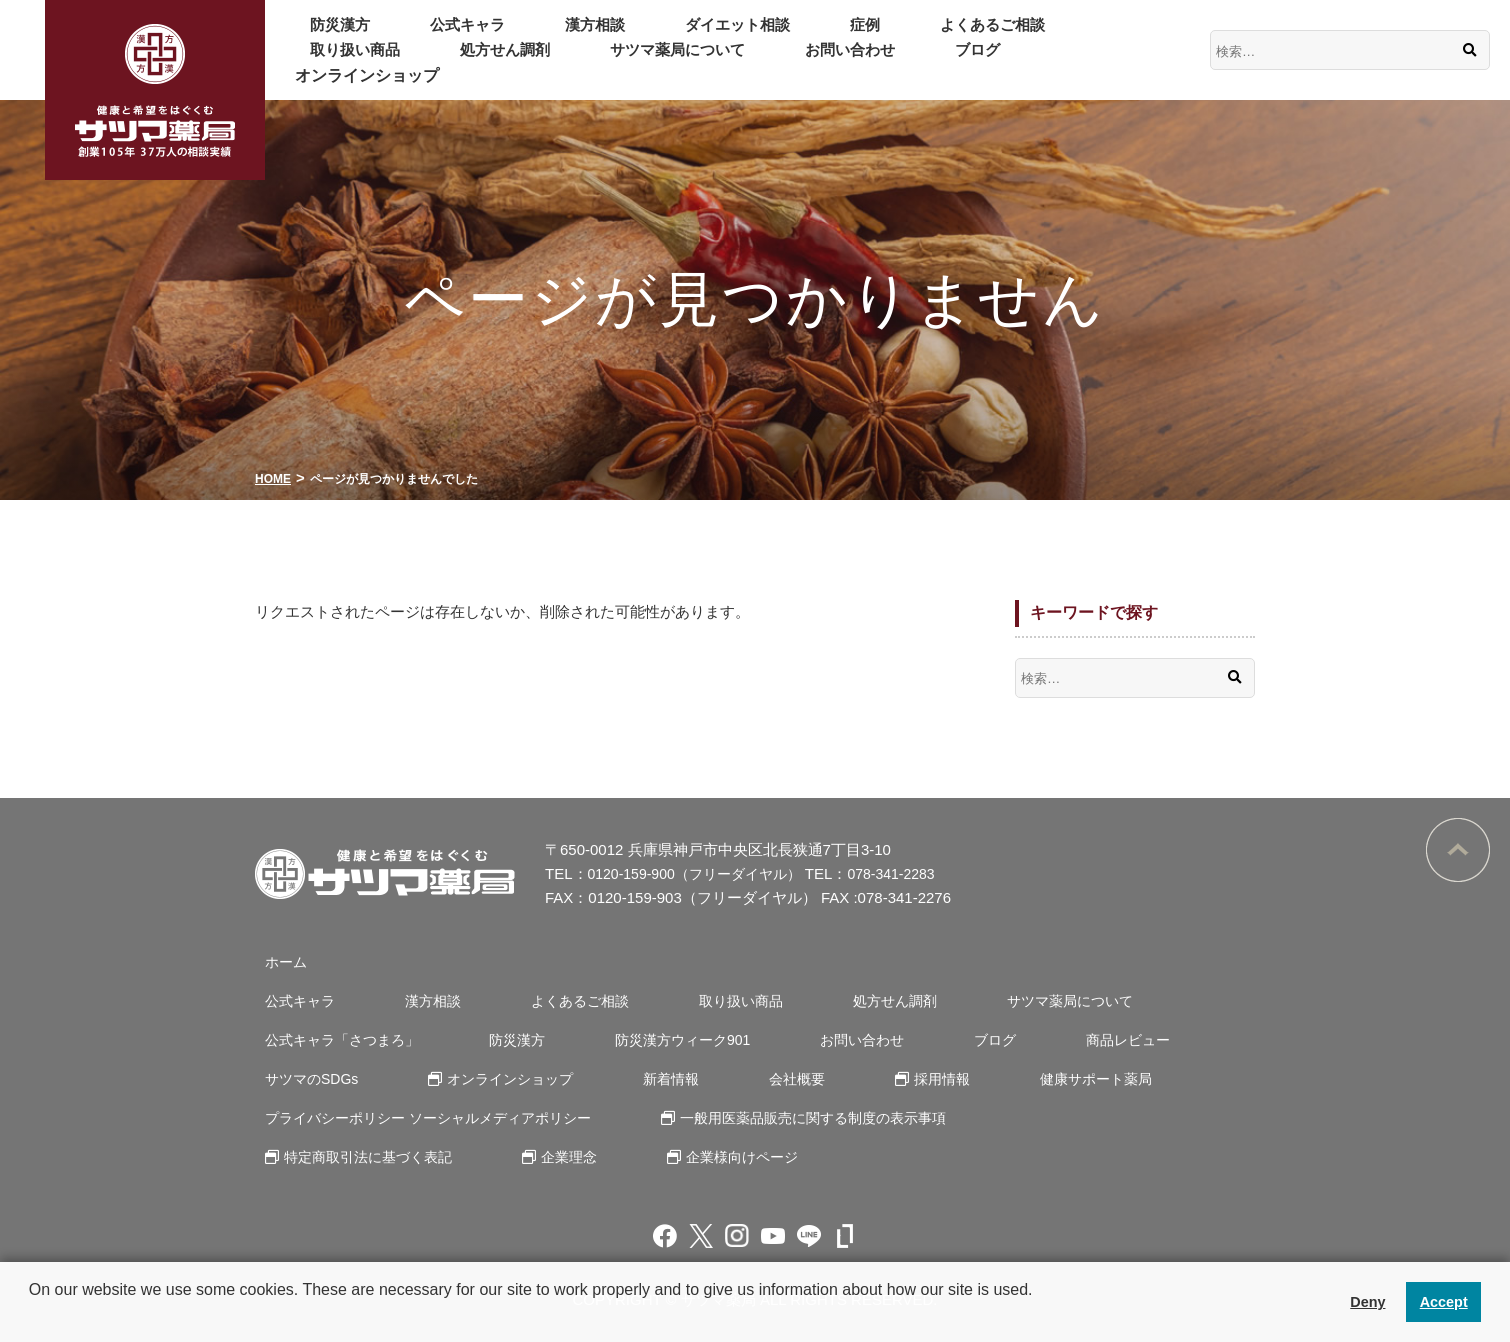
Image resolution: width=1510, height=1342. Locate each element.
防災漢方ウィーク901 (652, 1039)
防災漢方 (327, 36)
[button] (32, 1316)
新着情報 (641, 1078)
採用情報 (881, 1078)
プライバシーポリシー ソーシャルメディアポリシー (429, 1117)
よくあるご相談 (853, 36)
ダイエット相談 (649, 36)
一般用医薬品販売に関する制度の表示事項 (816, 1117)
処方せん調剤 (1113, 36)
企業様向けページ (715, 1156)
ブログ (619, 62)
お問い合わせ (517, 62)
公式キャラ (429, 36)
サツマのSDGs (305, 1078)
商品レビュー (1055, 1039)
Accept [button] (1444, 1302)
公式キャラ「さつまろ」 (337, 1039)
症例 (751, 36)
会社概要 (751, 1078)
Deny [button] (1367, 1302)
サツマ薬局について (367, 62)
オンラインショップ (745, 62)
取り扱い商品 (987, 36)
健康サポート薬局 (1021, 1078)
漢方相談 (531, 36)
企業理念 (555, 1156)
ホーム (277, 961)
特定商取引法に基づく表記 (365, 1156)
